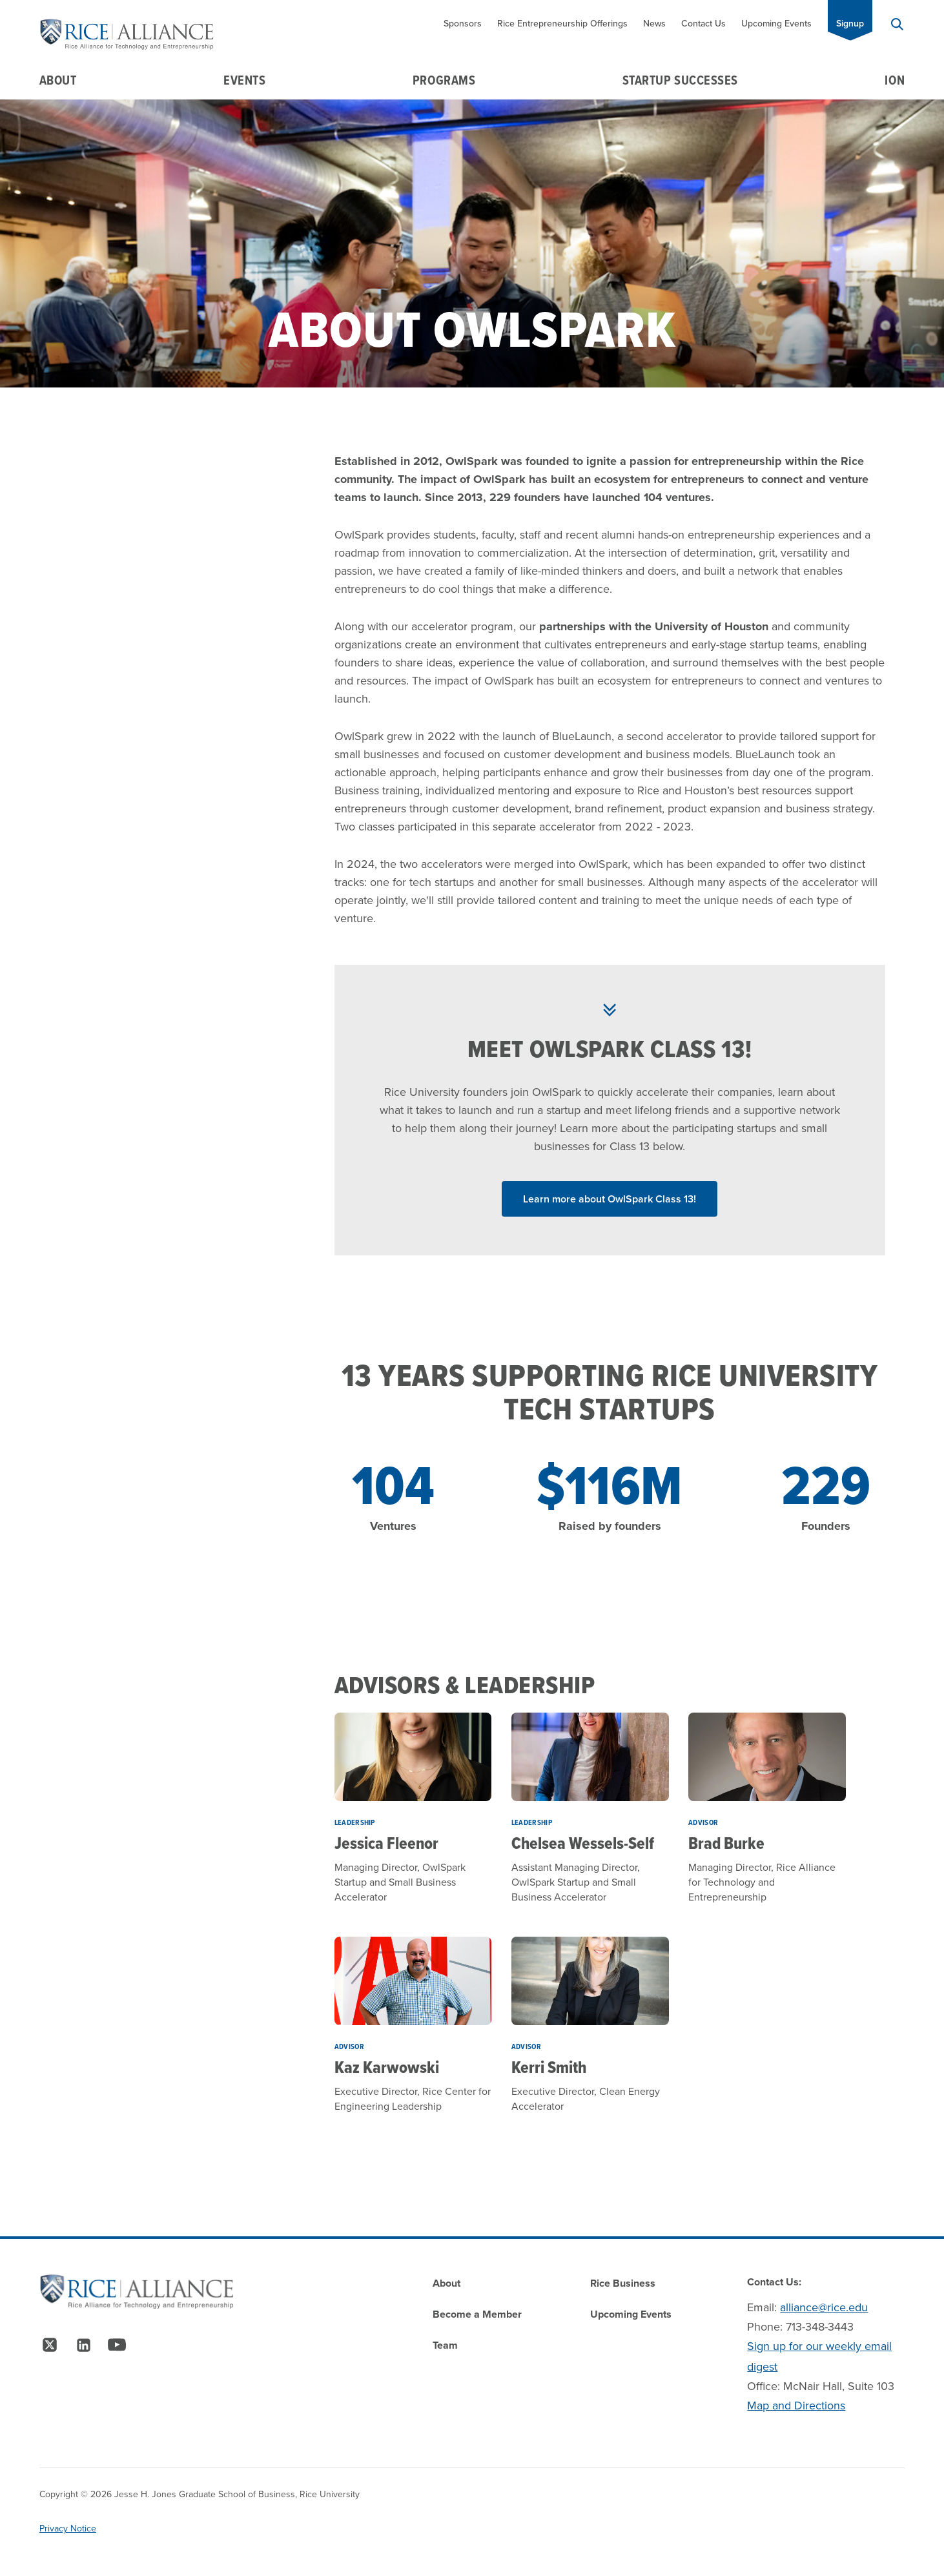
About (58, 80)
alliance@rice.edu (824, 2307)
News (654, 23)
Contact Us (703, 23)
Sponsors (463, 23)
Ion (895, 80)
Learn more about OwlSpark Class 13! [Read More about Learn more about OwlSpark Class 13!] (609, 1198)
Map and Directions (796, 2405)
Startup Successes (680, 80)
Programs (444, 80)
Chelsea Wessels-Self (582, 1843)
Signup (850, 23)
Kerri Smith (548, 2067)
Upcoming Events (776, 23)
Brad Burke (726, 1843)
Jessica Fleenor (386, 1843)
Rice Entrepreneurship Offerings (562, 23)
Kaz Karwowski (386, 2067)
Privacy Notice (67, 2528)
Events (244, 80)
